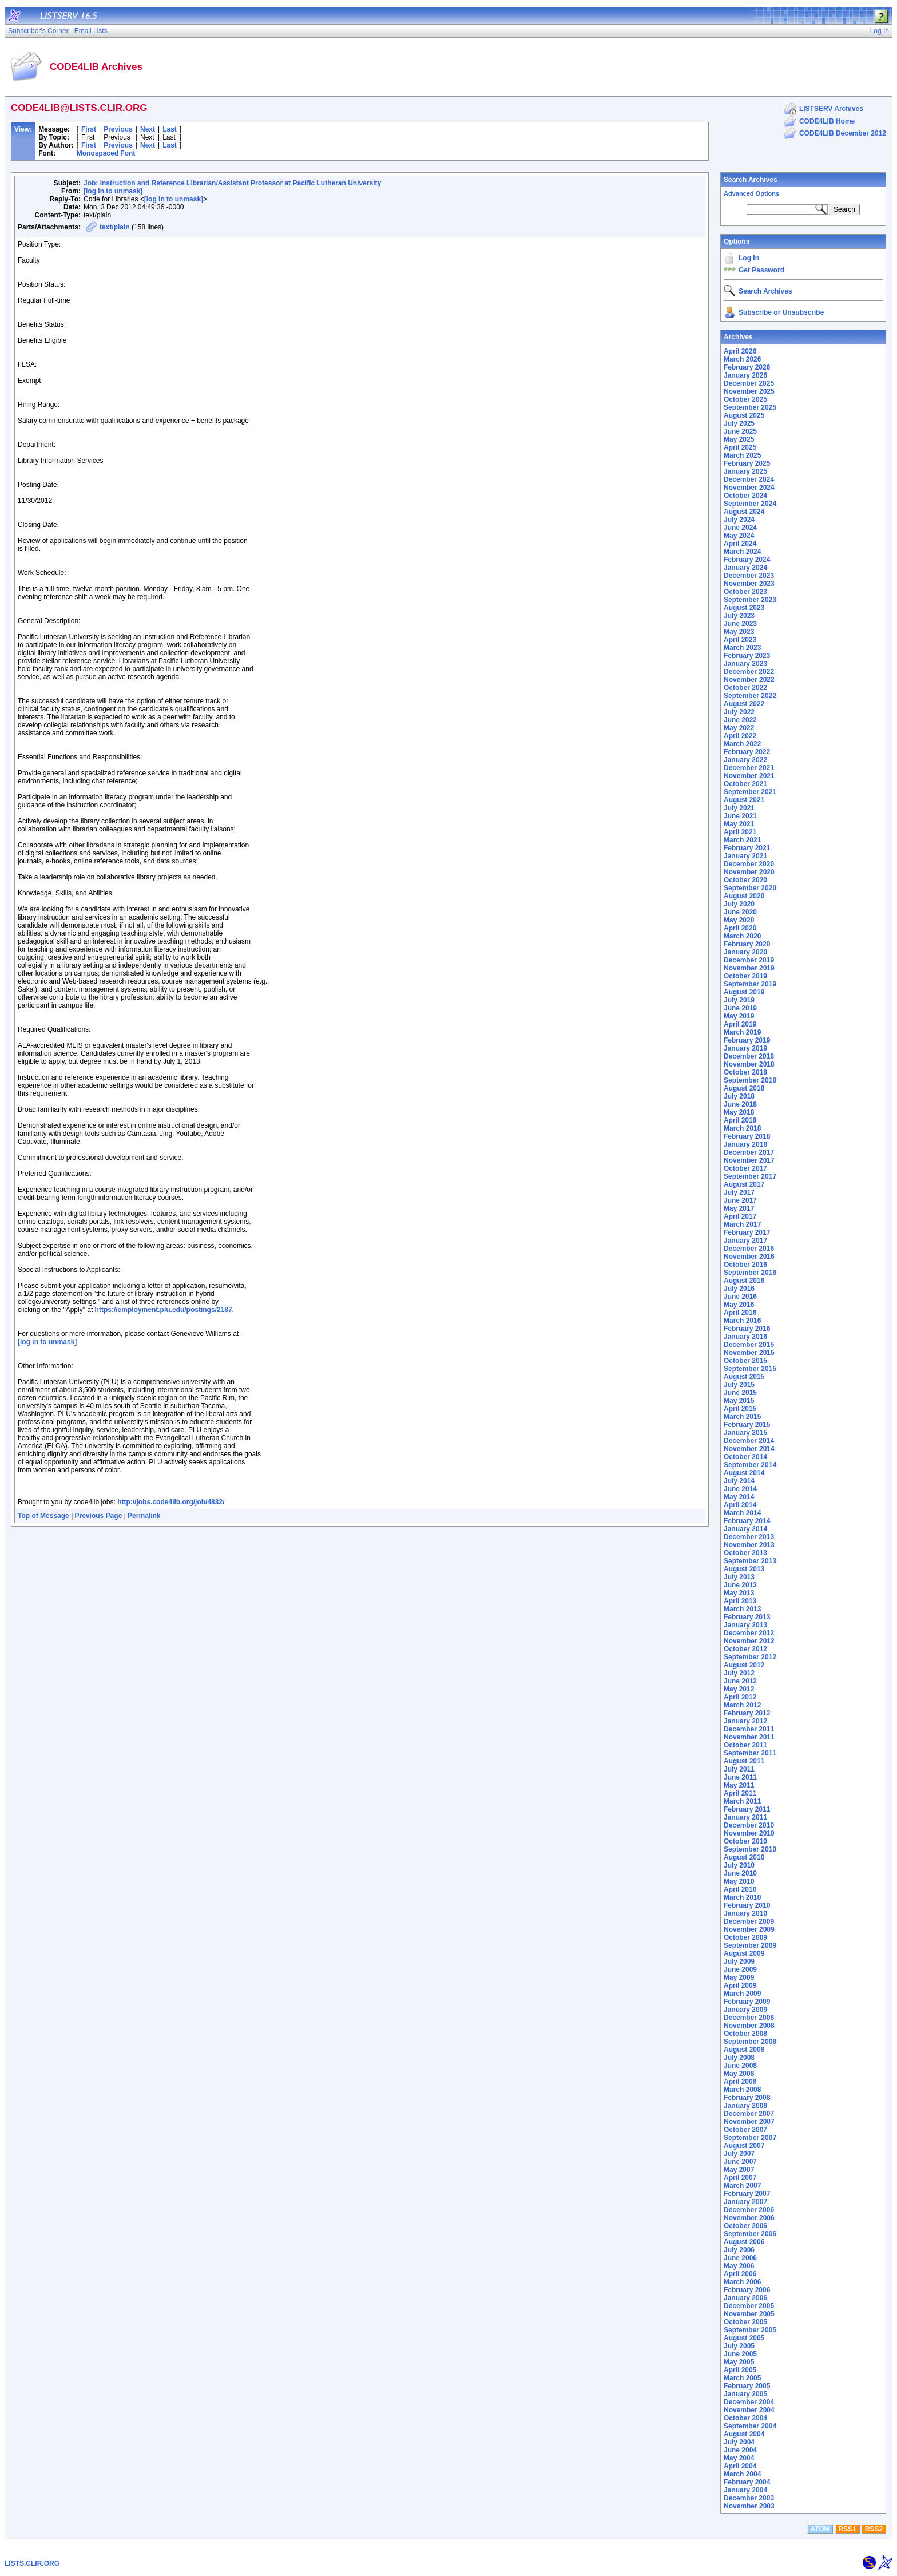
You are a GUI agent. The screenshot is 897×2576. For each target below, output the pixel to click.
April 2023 (740, 640)
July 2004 (739, 2442)
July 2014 (739, 1481)
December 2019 (749, 960)
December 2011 (749, 1729)
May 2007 (739, 2170)
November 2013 (749, 1545)
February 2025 (747, 463)
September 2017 (750, 1176)
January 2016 (745, 1337)
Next (147, 129)
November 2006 (749, 2218)
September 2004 (750, 2426)
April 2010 (740, 1889)
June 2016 (740, 1297)
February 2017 (747, 1232)
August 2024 (744, 512)
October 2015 (745, 1361)
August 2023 (744, 608)
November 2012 (749, 1641)
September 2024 (750, 504)
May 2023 (739, 632)
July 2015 (739, 1385)
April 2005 (740, 2370)
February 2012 (747, 1713)
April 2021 (740, 832)
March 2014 (742, 1513)
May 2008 (739, 2074)
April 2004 (740, 2466)
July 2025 (739, 423)
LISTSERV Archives (831, 109)
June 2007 (740, 2162)
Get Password (761, 270)
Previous (118, 129)
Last (169, 129)
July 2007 (739, 2154)
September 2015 (750, 1369)
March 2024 (742, 552)
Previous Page (98, 1516)
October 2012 (745, 1649)
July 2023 (739, 616)
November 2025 (749, 391)
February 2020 (747, 944)
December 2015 (749, 1345)
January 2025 (745, 471)
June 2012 (740, 1681)
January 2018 (745, 1144)
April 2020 (740, 928)
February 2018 (747, 1136)
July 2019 (739, 1000)
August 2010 (744, 1857)
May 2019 (739, 1016)
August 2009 (744, 1953)
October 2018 (745, 1072)
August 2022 (744, 704)
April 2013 (740, 1601)
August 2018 (744, 1088)
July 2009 (739, 1961)
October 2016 (745, 1265)
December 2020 (749, 864)
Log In (749, 258)
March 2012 (742, 1705)
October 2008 (745, 2034)
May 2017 (739, 1208)
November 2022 (749, 680)
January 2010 (745, 1913)
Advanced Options (751, 193)
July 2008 (739, 2058)
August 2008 (744, 2050)
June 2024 (740, 528)
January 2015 (745, 1433)
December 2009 (749, 1921)
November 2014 (749, 1449)
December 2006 (749, 2210)
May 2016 (739, 1305)
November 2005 (749, 2314)
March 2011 (742, 1801)
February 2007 (747, 2194)
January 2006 (745, 2298)
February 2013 (747, 1617)
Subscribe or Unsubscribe (781, 312)
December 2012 (749, 1633)
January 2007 (745, 2202)
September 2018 (750, 1080)
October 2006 (745, 2226)
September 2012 (750, 1657)
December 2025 (749, 383)
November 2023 (749, 584)
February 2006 (747, 2290)
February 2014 (747, 1521)
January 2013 (745, 1625)
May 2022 (739, 728)
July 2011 (739, 1769)
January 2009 (745, 2010)
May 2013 (739, 1593)
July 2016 (739, 1289)
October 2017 (745, 1168)
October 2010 (745, 1841)
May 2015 (739, 1401)
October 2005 (745, 2322)
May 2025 (739, 439)
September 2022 (750, 696)
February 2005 (747, 2386)
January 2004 (745, 2490)
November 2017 (749, 1160)
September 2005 (750, 2330)
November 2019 (749, 968)
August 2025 (744, 415)
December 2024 (749, 479)
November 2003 (749, 2506)
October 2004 (745, 2418)
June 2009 (740, 1969)
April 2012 (740, 1697)
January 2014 (745, 1529)
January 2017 (745, 1241)
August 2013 (744, 1569)
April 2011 (740, 1793)
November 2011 (749, 1737)
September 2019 (750, 984)
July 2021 (739, 808)
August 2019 (744, 992)
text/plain (115, 227)
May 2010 (739, 1881)
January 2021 (745, 856)
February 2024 (747, 560)
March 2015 (742, 1417)
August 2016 (744, 1281)
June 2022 (740, 720)
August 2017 (744, 1184)
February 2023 (747, 656)
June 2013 (740, 1585)
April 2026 (740, 351)
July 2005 (739, 2346)
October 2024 (745, 496)
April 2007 (740, 2178)
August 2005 (744, 2338)
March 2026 (742, 359)
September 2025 (750, 407)
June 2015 (740, 1393)
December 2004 (749, 2402)
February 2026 (747, 367)
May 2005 (739, 2362)
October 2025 (745, 399)
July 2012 (739, 1673)
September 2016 (750, 1273)
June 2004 (740, 2450)
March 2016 (742, 1321)
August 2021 (744, 800)
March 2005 (742, 2378)
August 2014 (744, 1473)
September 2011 (750, 1753)
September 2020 (750, 888)
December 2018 (749, 1056)
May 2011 (739, 1785)
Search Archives (750, 180)
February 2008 (747, 2098)
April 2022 (740, 736)
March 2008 (742, 2090)
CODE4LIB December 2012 (842, 133)
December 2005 (749, 2306)
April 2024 (740, 544)
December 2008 (749, 2018)
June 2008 (740, 2066)
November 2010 (749, 1833)
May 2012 (739, 1689)
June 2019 (740, 1008)
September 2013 (750, 1561)
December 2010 (749, 1825)
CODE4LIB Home (827, 121)
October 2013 (745, 1553)
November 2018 (749, 1064)
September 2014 (750, 1465)
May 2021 (739, 824)
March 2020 (742, 936)
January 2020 (745, 952)
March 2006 (742, 2282)
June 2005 (740, 2354)
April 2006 (740, 2274)
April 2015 (740, 1409)
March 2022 (742, 744)
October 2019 (745, 976)
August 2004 (744, 2434)
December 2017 (749, 1152)
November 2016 (749, 1257)
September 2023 (750, 600)
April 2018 (740, 1120)
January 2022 (745, 760)
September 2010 (750, 1849)
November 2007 (749, 2122)
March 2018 (742, 1128)
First (88, 129)
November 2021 (749, 776)
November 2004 (749, 2410)
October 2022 (745, 688)
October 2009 (745, 1937)
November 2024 (749, 488)
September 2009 (750, 1945)
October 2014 (745, 1457)
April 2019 (740, 1024)
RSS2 (874, 2529)
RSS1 (847, 2529)
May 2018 (739, 1112)
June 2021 (740, 816)
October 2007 (745, 2130)
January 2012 (745, 1721)
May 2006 (739, 2266)
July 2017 (739, 1192)
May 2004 (739, 2458)
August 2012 (744, 1665)
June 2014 (740, 1489)
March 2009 (742, 1994)
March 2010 (742, 1897)
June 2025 (740, 431)
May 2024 (739, 536)
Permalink (144, 1516)
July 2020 (739, 904)
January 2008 (745, 2106)
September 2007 (750, 2138)
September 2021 (750, 792)
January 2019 (745, 1048)
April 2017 (740, 1216)
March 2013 (742, 1609)
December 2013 (749, 1537)
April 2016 (740, 1313)
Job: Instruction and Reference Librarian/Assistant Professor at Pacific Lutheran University (232, 183)
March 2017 (742, 1224)
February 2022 (747, 752)
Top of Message (43, 1516)
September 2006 (750, 2234)
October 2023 (745, 592)
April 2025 (740, 447)
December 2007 (749, 2114)
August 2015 (744, 1377)
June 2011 (740, 1777)
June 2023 (740, 624)
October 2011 (745, 1745)
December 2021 (749, 768)
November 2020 (749, 872)
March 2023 (742, 648)
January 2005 (745, 2394)
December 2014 (749, 1441)
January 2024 (745, 568)
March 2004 (742, 2474)
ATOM (819, 2529)
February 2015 (747, 1425)
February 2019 (747, 1040)
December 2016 (749, 1249)
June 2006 (740, 2258)
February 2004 (747, 2482)
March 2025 (742, 455)
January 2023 (745, 664)
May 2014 (739, 1497)
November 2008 (749, 2026)
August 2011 (744, 1761)
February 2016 (747, 1329)
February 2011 (747, 1809)
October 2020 (745, 880)
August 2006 (744, 2242)
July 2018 (739, 1096)
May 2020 (739, 920)
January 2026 (745, 375)
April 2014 (740, 1505)
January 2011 (745, 1817)
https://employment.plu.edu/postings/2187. (164, 1310)
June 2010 (740, 1873)
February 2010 (747, 1905)
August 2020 (744, 896)
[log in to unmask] (113, 191)
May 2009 (739, 1977)
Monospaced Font (106, 153)
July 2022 (739, 712)
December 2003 (749, 2498)
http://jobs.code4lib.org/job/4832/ (170, 1502)
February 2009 (747, 2002)
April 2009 (740, 1985)
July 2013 (739, 1577)
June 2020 (740, 912)
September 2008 (750, 2042)
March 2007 (742, 2186)
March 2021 (742, 840)
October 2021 (745, 784)
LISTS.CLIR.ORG (32, 2563)
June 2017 (740, 1200)
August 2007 (744, 2146)
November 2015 (749, 1353)
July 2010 (739, 1865)
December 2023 (749, 576)
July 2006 (739, 2250)
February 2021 (747, 848)
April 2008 (740, 2082)
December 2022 (749, 672)
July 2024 (739, 520)
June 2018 (740, 1104)
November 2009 (749, 1929)
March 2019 (742, 1032)
